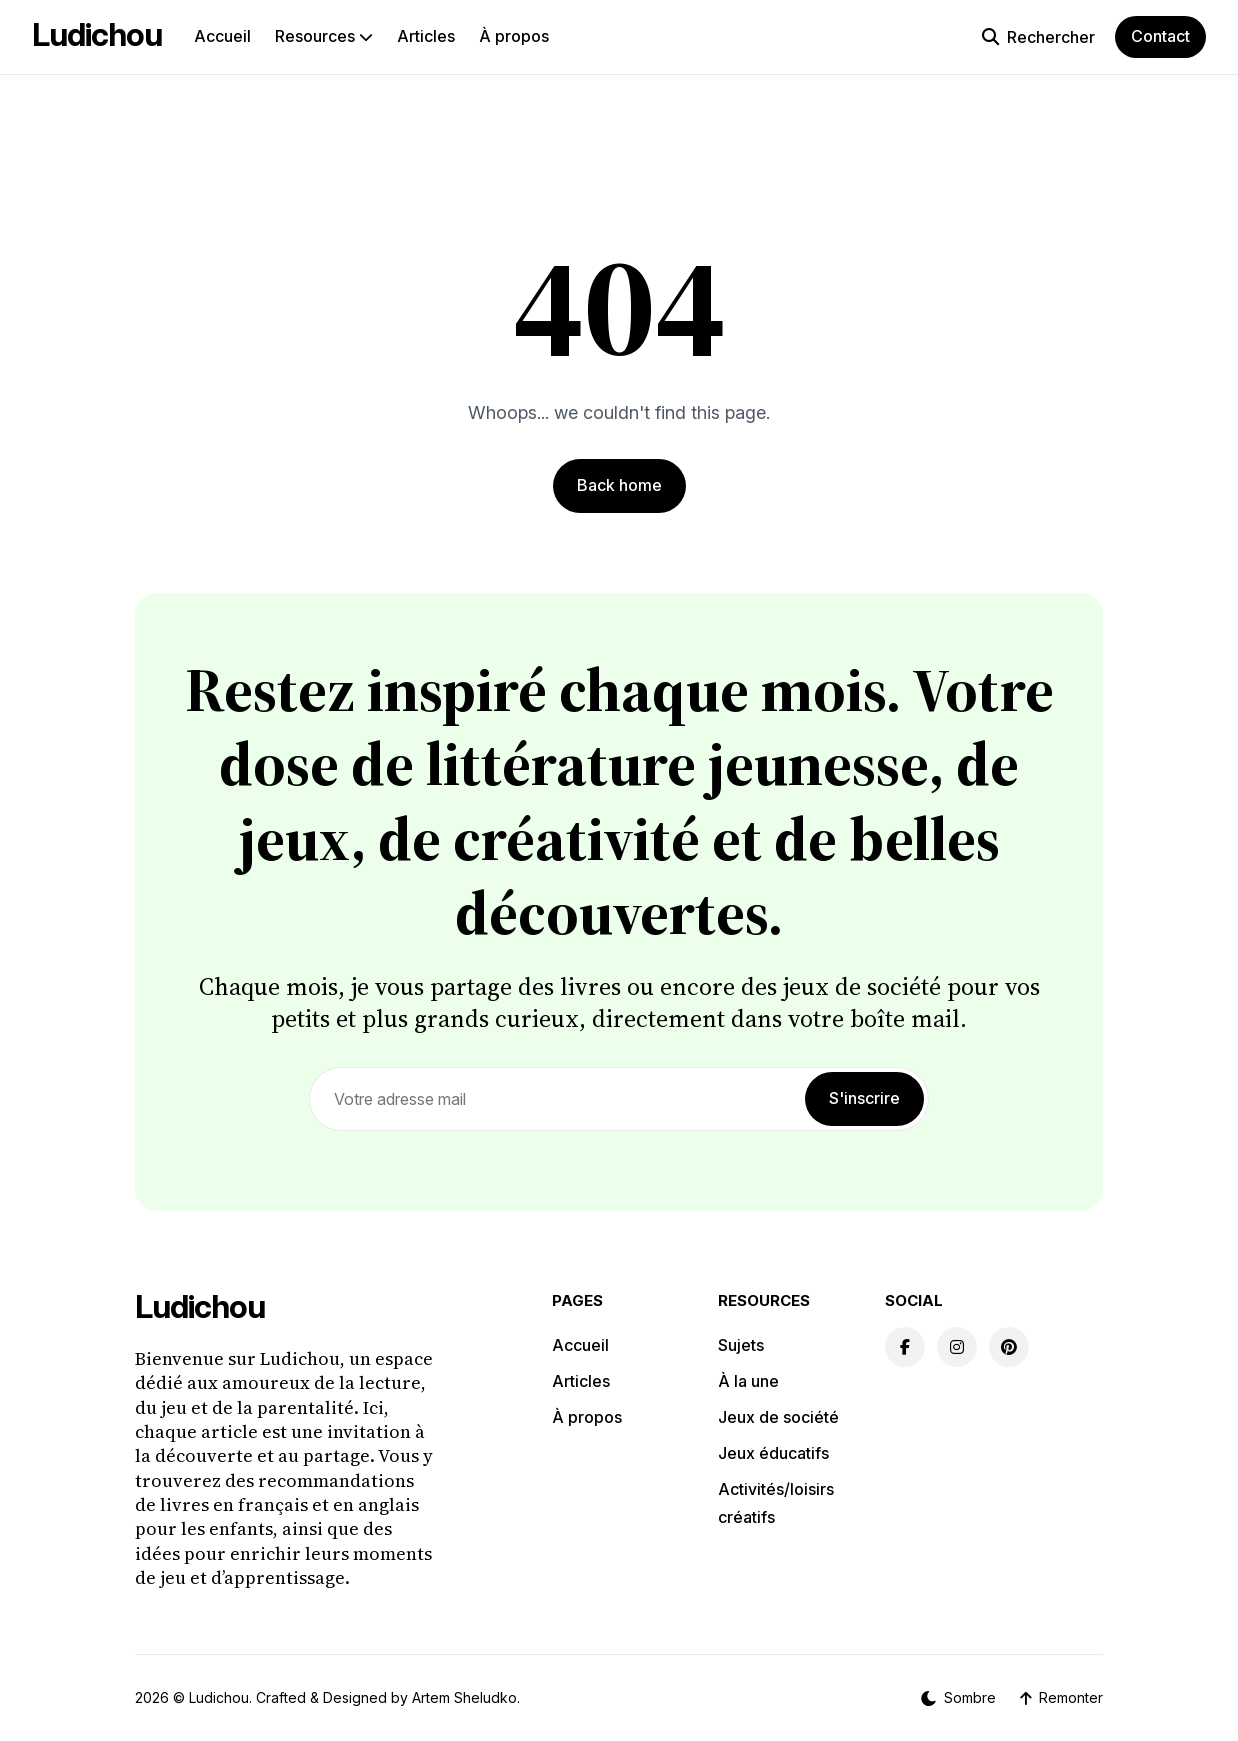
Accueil (222, 36)
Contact (1160, 36)
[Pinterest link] (1009, 1347)
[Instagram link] (957, 1347)
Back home (619, 485)
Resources (324, 36)
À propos (514, 36)
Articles (426, 36)
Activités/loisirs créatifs (776, 1503)
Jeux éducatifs (773, 1453)
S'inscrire (864, 1098)
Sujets (741, 1345)
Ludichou (97, 34)
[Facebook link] (905, 1347)
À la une (748, 1381)
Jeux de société (778, 1417)
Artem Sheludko (464, 1697)
